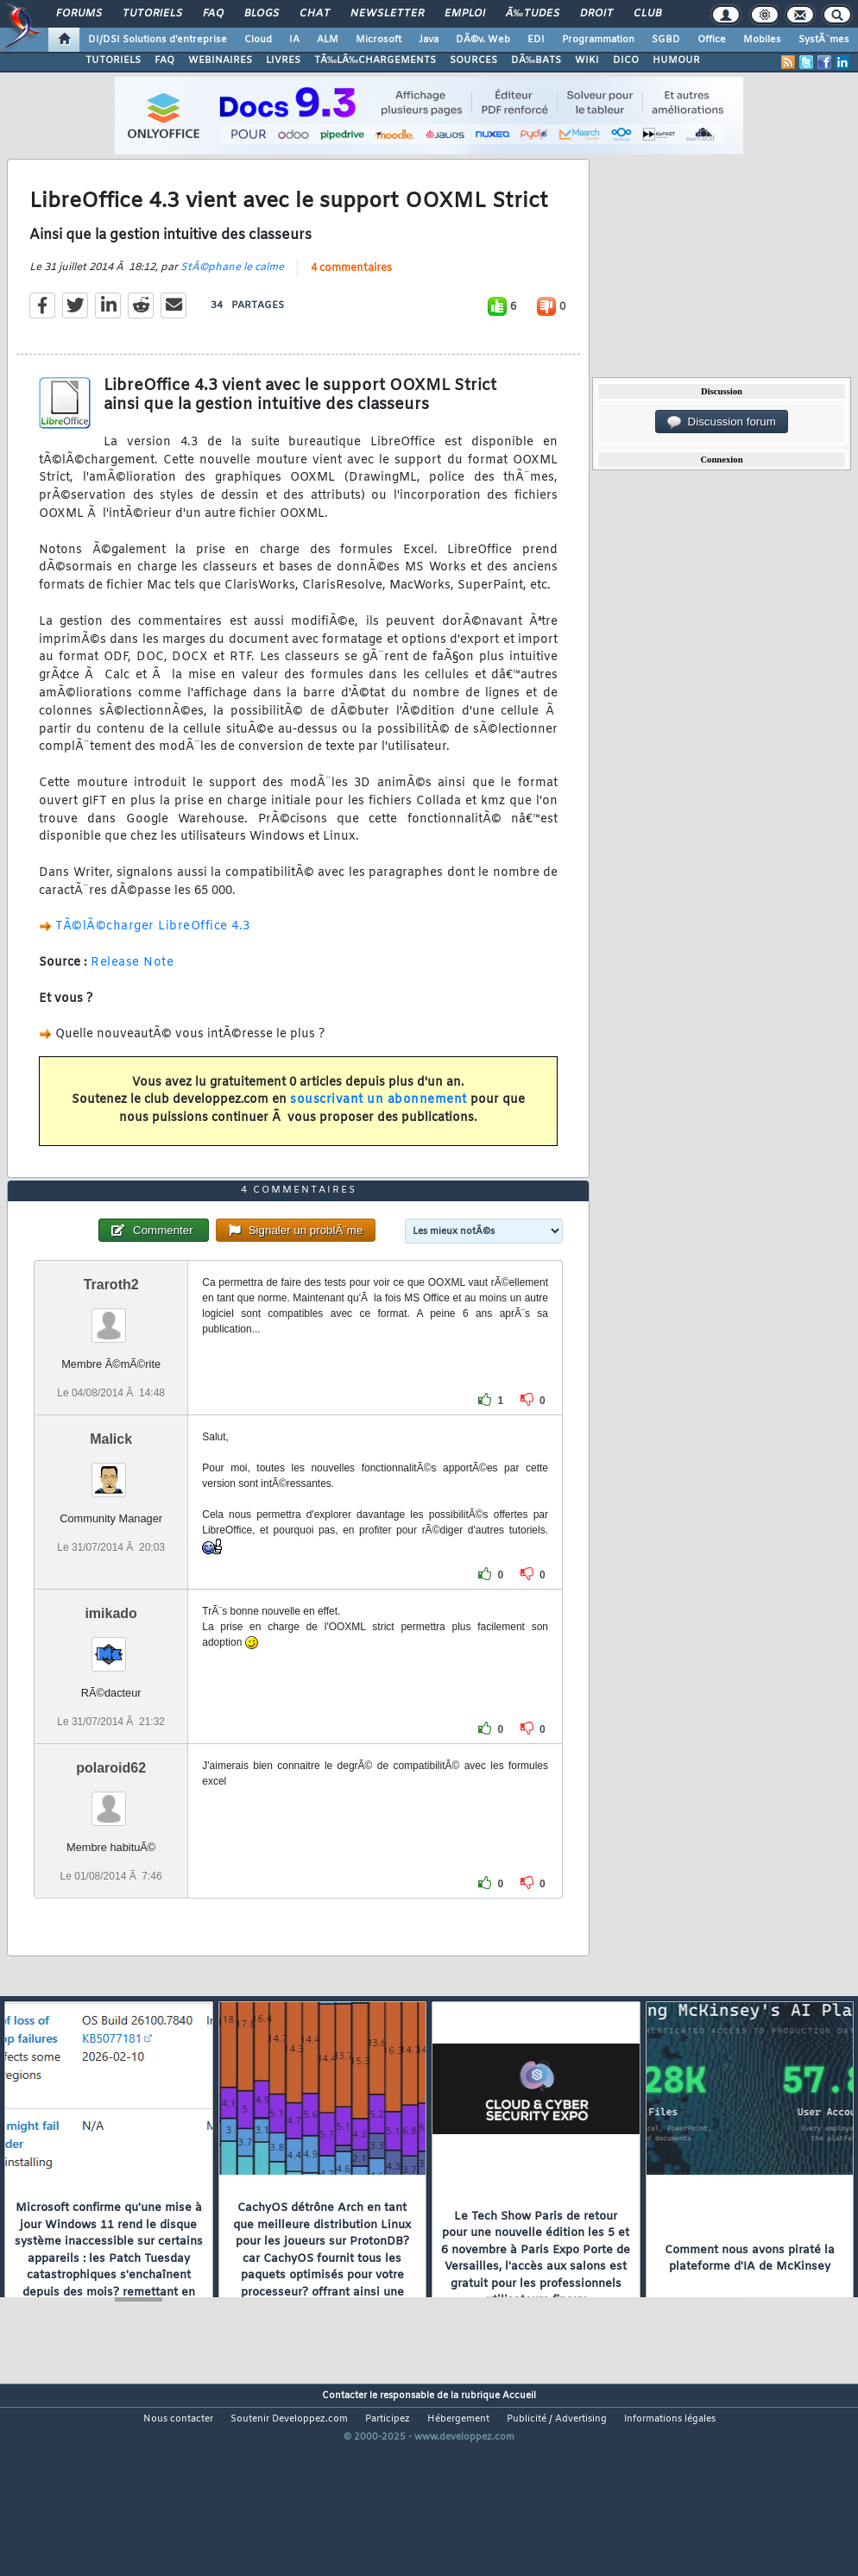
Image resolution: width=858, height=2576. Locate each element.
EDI (536, 40)
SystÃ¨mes (823, 40)
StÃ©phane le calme (232, 294)
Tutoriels (152, 14)
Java (428, 40)
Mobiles (762, 40)
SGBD (666, 40)
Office (711, 40)
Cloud (258, 40)
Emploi (465, 14)
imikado (110, 1693)
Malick (111, 1519)
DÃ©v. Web (483, 40)
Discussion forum (721, 422)
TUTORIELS (113, 60)
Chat (314, 14)
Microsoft (378, 40)
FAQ (213, 14)
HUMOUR (676, 60)
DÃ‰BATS (536, 60)
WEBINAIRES (220, 60)
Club (647, 14)
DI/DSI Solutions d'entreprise (157, 40)
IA (294, 40)
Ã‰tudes (532, 14)
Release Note (132, 989)
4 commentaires (351, 295)
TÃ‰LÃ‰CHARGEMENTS (375, 60)
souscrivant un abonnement (378, 1126)
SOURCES (473, 60)
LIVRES (283, 60)
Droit (596, 14)
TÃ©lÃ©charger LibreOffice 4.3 (152, 953)
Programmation (598, 40)
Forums (79, 14)
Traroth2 (111, 1364)
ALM (327, 40)
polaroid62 (111, 1848)
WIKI (587, 60)
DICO (626, 60)
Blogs (262, 14)
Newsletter (387, 14)
